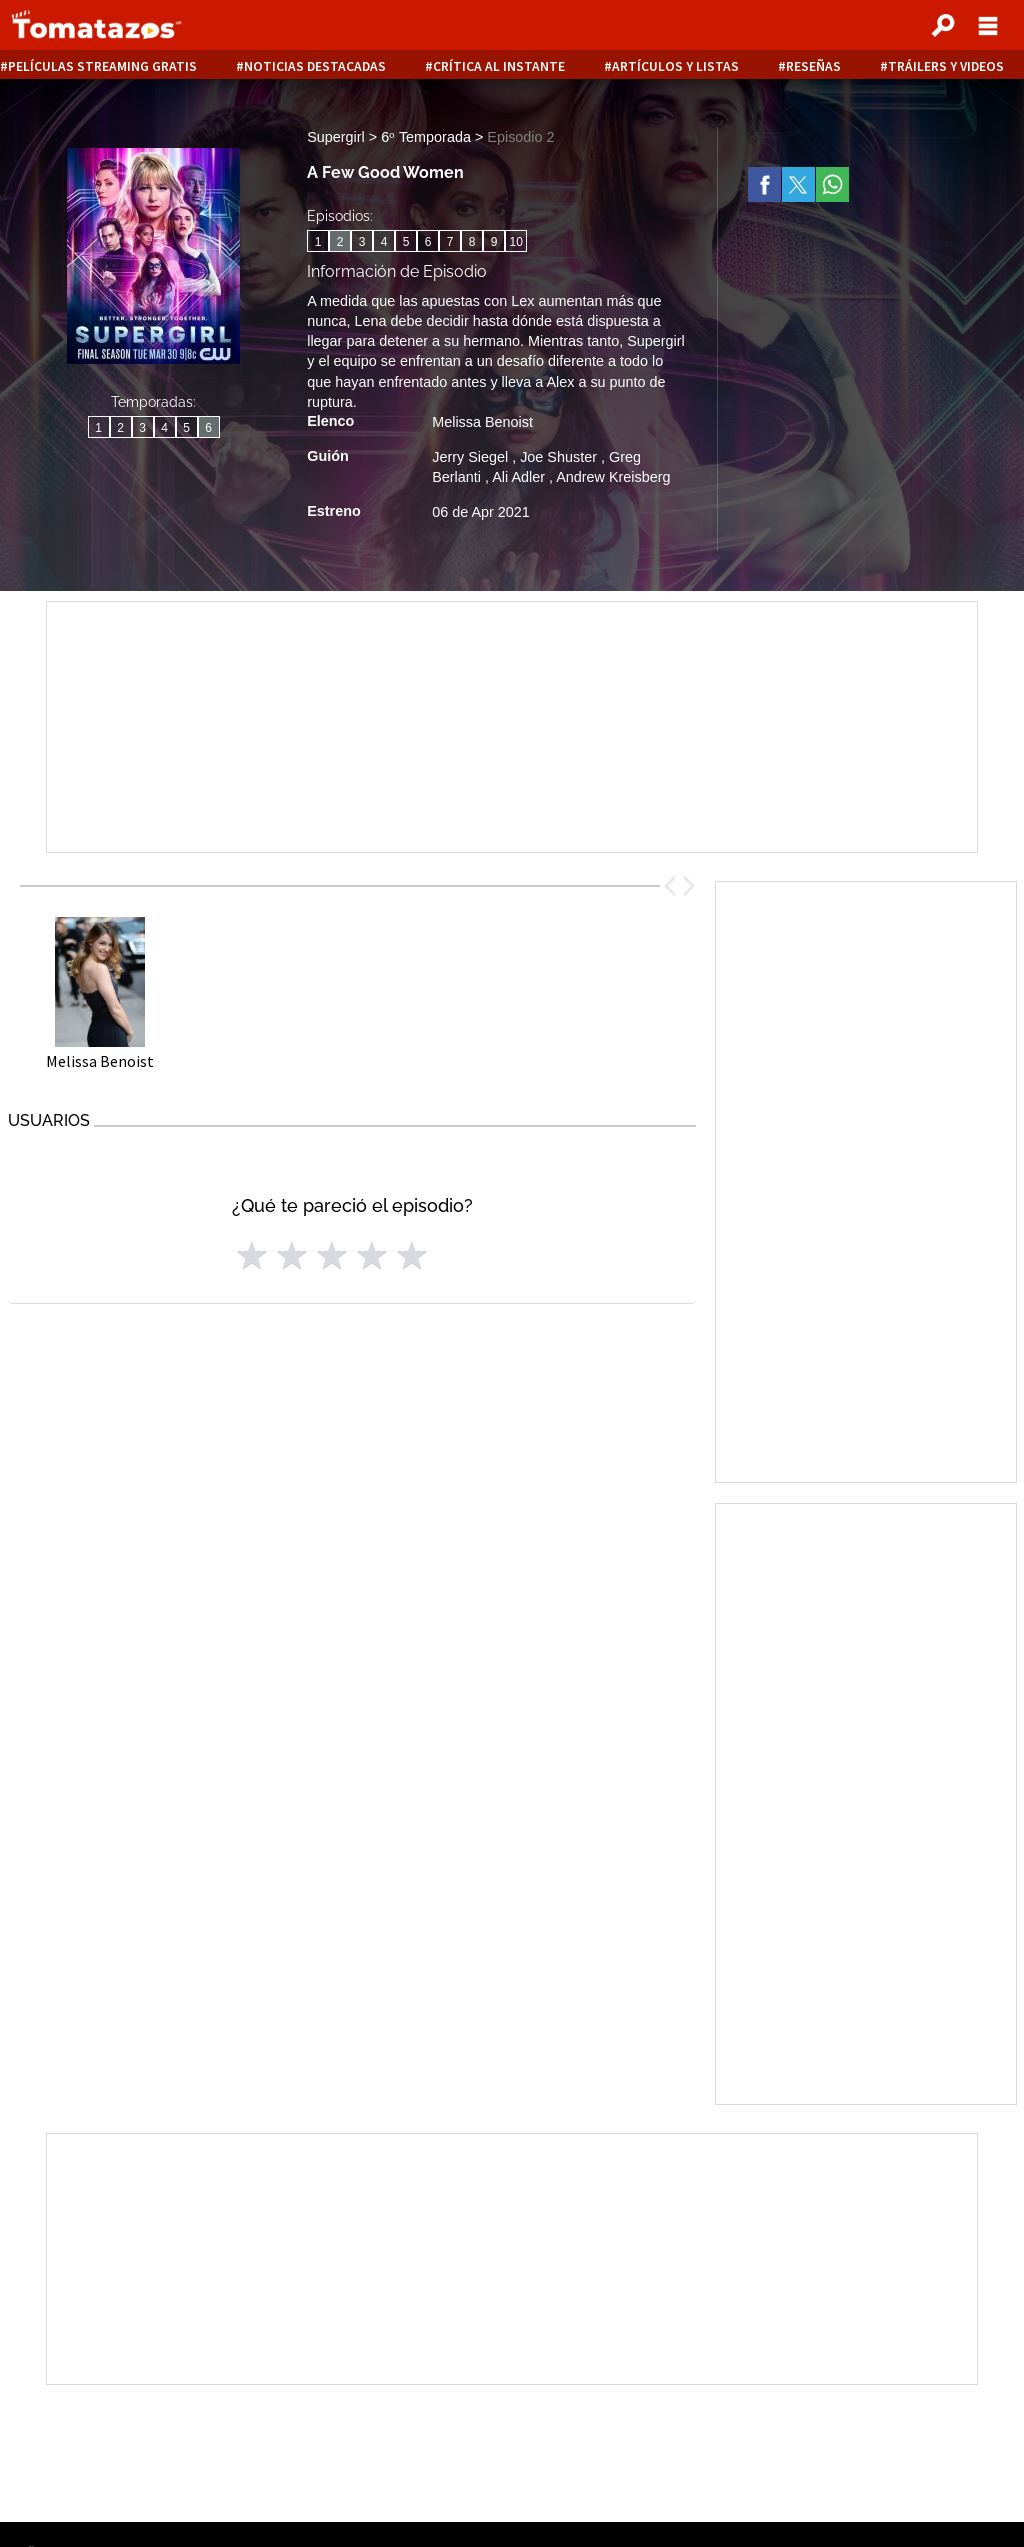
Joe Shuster (560, 457)
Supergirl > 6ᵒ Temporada (391, 137)
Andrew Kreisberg (613, 477)
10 (516, 242)
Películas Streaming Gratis (102, 66)
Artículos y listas (675, 66)
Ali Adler (520, 477)
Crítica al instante (499, 66)
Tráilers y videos (946, 66)
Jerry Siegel (472, 457)
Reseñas (813, 66)
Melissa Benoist (482, 422)
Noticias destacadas (315, 66)
